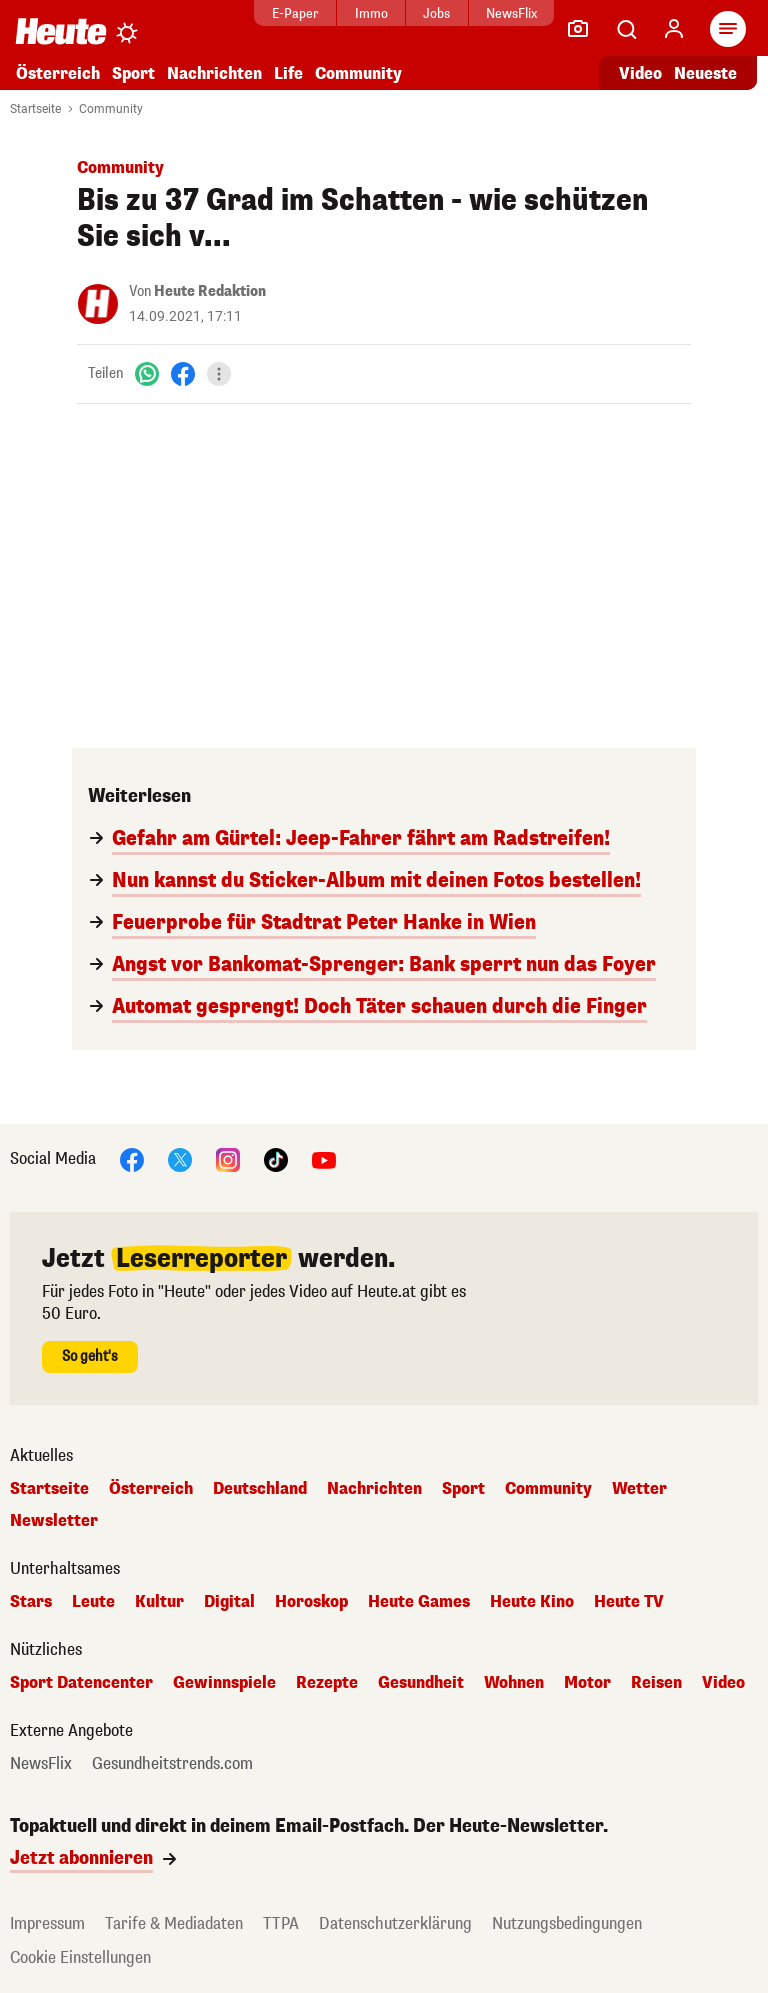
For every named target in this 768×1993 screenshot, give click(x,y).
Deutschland (260, 1489)
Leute (93, 1602)
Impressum (47, 1923)
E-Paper (278, 13)
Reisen (656, 1683)
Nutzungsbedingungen (567, 1923)
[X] (180, 1158)
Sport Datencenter (81, 1683)
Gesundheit (421, 1683)
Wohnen (514, 1683)
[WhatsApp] (147, 373)
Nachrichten (214, 73)
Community (358, 73)
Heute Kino (532, 1602)
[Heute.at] (61, 30)
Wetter (639, 1489)
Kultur (159, 1602)
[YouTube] (324, 1158)
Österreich (58, 73)
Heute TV (629, 1602)
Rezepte (327, 1683)
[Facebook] (183, 373)
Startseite (35, 109)
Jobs (419, 13)
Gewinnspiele (224, 1683)
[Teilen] (219, 374)
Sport (133, 73)
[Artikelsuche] (626, 29)
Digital (229, 1602)
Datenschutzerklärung (395, 1923)
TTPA (281, 1923)
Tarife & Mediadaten (174, 1923)
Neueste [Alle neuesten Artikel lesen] (705, 73)
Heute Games (419, 1602)
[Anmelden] (674, 29)
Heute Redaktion (210, 291)
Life (288, 73)
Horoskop (311, 1602)
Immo (354, 13)
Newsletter (54, 1521)
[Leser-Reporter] (578, 29)
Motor (587, 1683)
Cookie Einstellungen (80, 1957)
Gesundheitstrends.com (172, 1764)
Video (723, 1683)
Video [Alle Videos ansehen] (640, 73)
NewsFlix (494, 13)
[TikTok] (276, 1158)
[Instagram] (228, 1158)
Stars (31, 1602)
